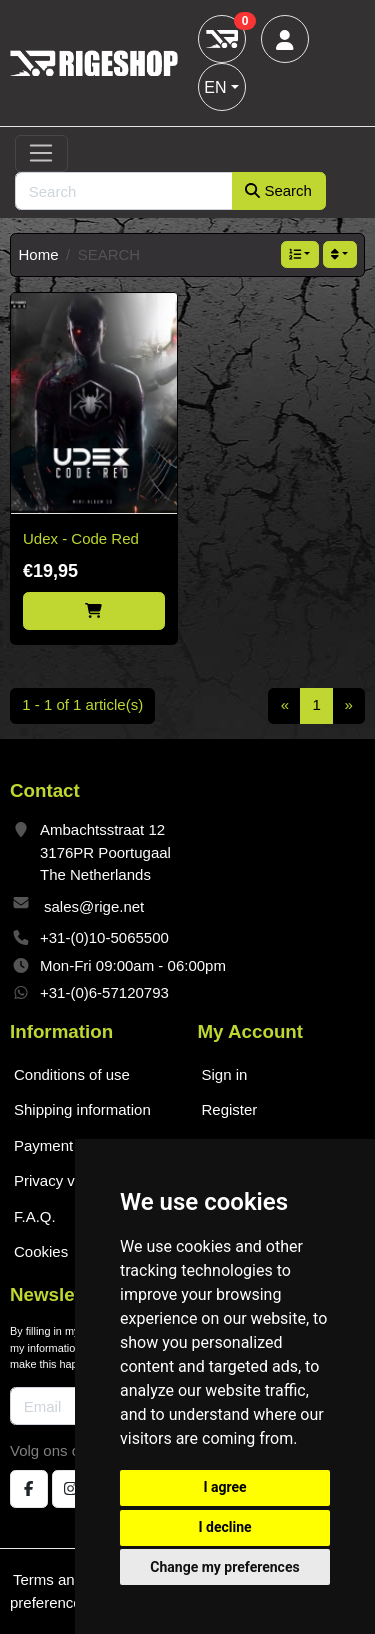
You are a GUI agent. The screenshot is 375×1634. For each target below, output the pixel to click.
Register (230, 1109)
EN (215, 87)
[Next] (348, 706)
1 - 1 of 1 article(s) (82, 704)
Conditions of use (72, 1074)
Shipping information (82, 1109)
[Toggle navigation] (41, 154)
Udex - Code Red (81, 538)
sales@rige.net (94, 906)
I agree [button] (224, 1487)
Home (39, 254)
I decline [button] (224, 1527)
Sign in (225, 1074)
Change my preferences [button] (224, 1567)
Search (278, 190)
